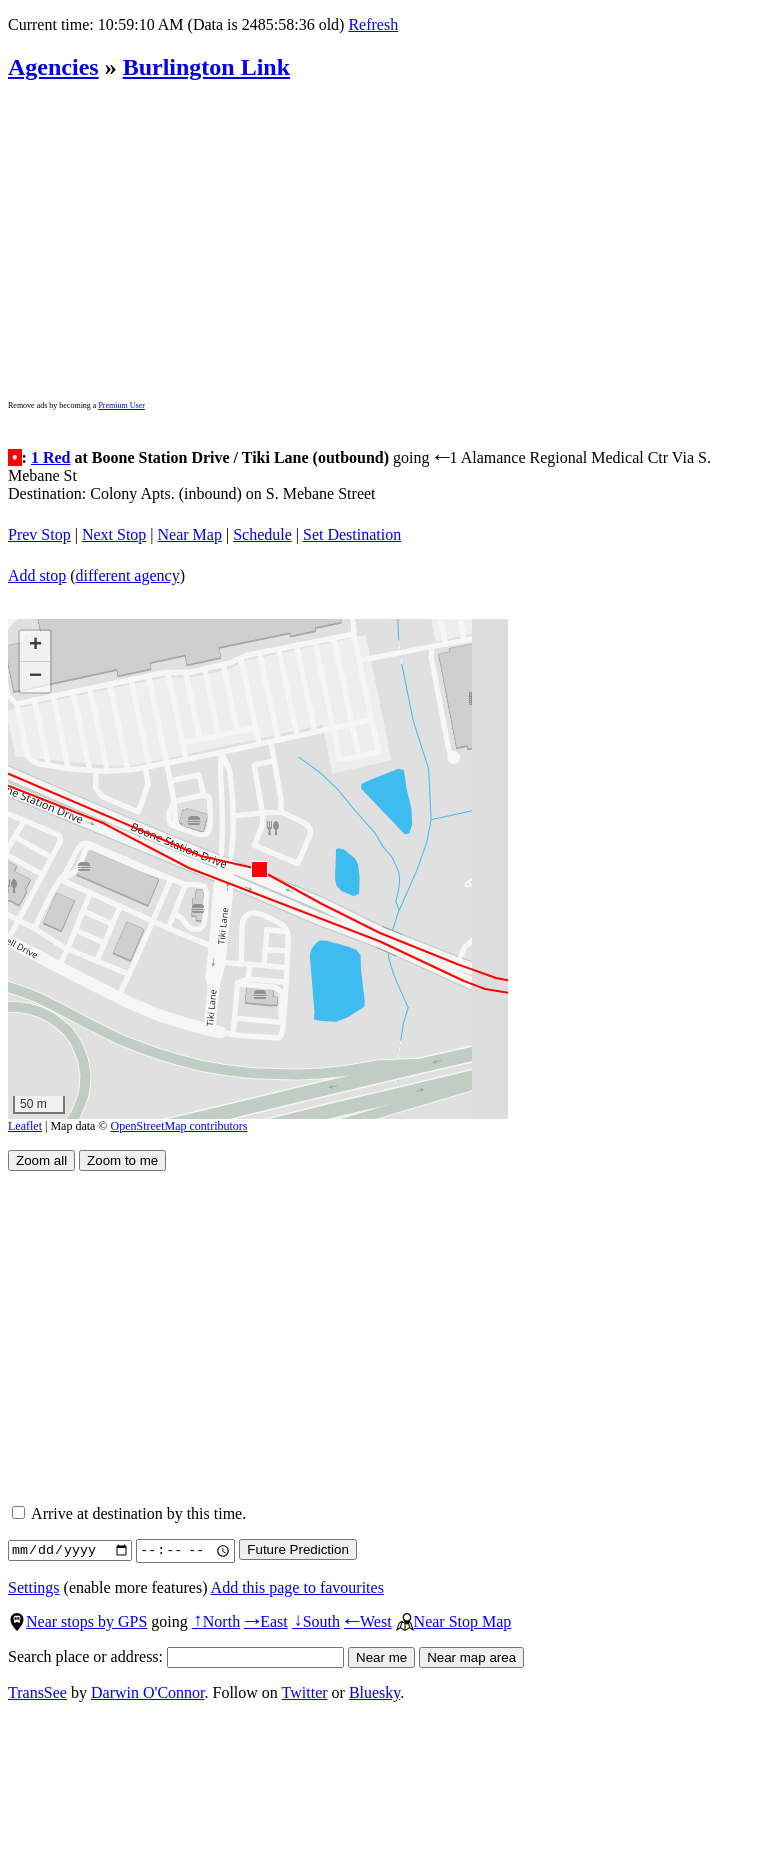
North (216, 1621)
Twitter (305, 1692)
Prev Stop (39, 534)
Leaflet (25, 1126)
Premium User (121, 405)
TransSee (37, 1692)
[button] (258, 868)
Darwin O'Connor (148, 1692)
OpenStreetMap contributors (179, 1126)
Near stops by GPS (77, 1621)
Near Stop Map (454, 1621)
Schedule (262, 534)
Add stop (37, 575)
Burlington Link (206, 67)
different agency (128, 575)
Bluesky (374, 1692)
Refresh (373, 24)
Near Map (190, 534)
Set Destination (352, 534)
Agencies (53, 67)
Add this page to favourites (297, 1587)
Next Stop (114, 534)
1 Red (51, 457)
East (266, 1621)
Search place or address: (176, 1656)
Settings (34, 1587)
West (368, 1621)
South (316, 1621)
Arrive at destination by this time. (129, 1513)
